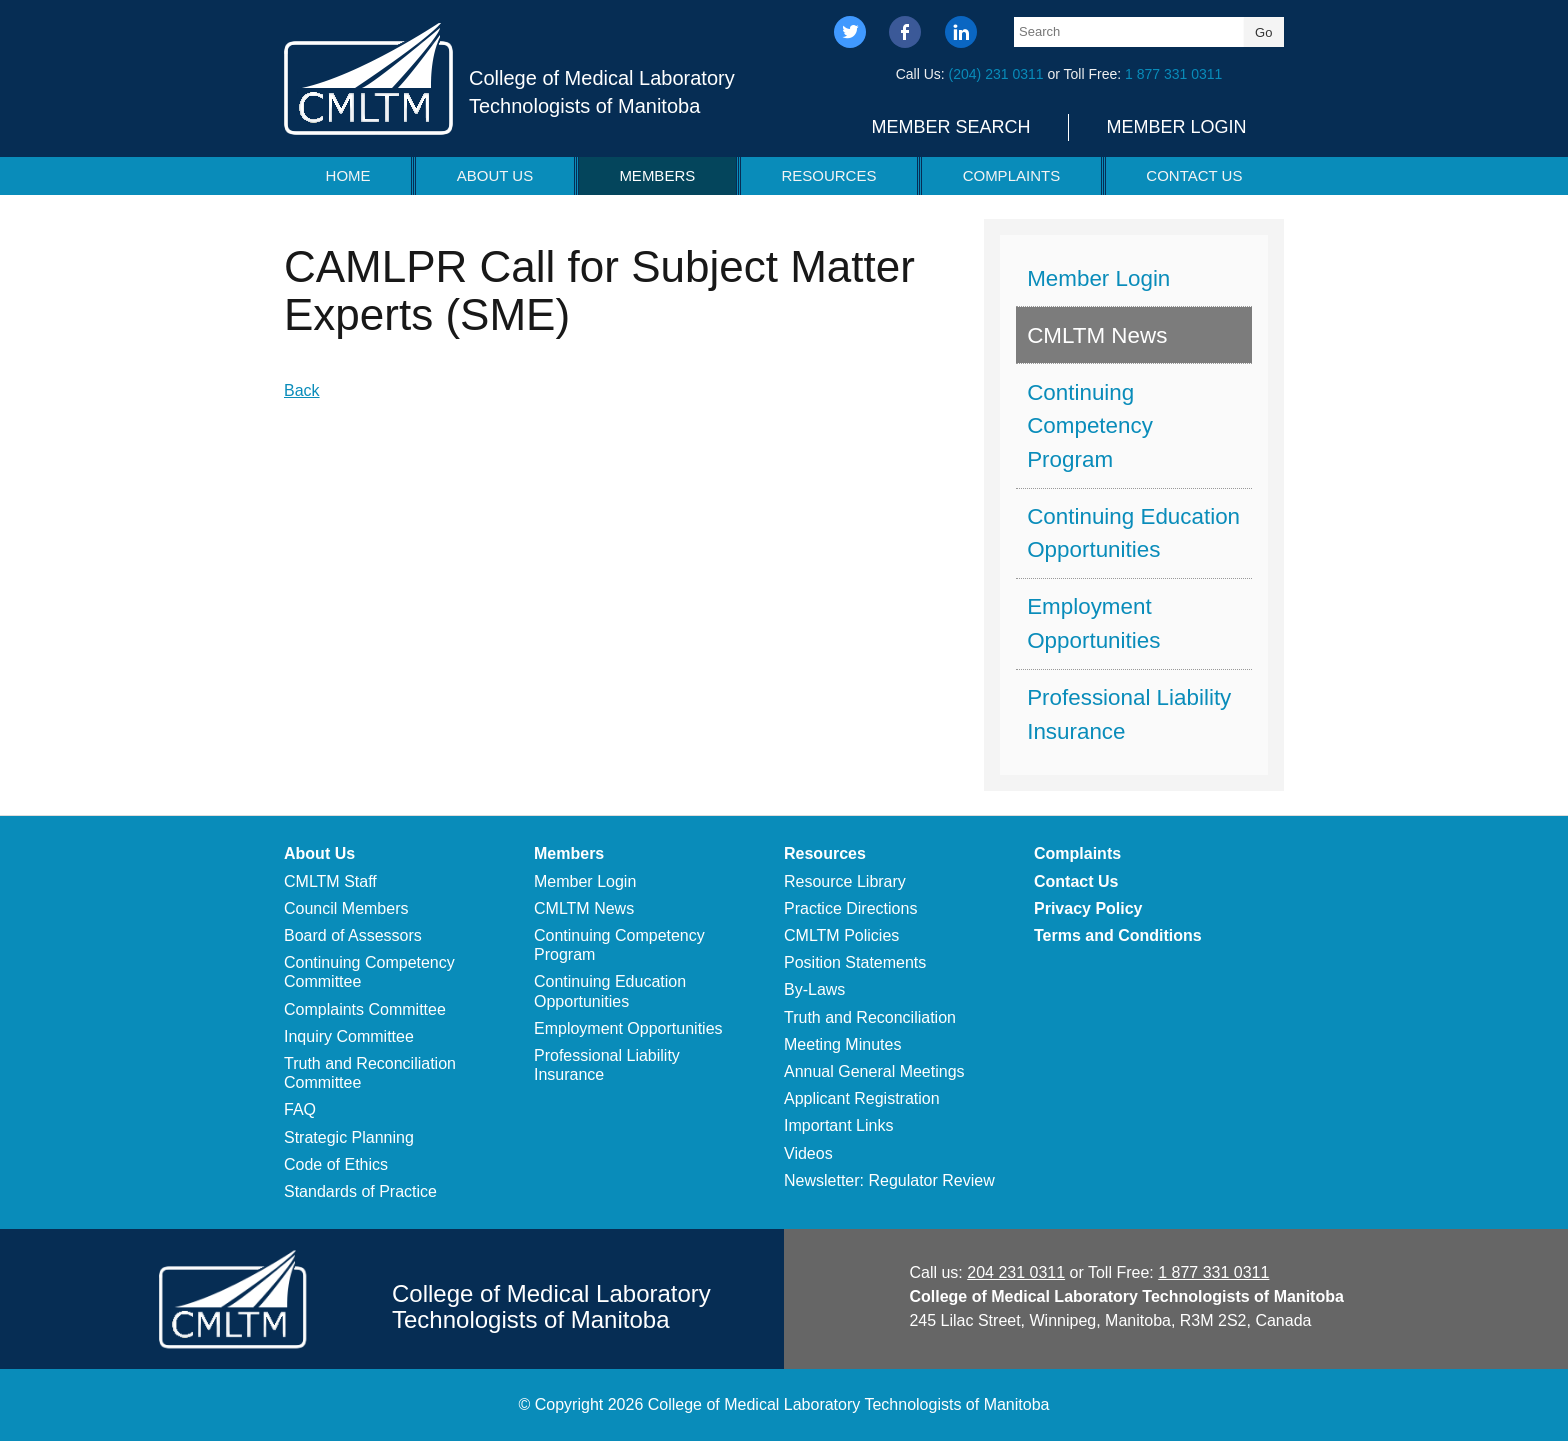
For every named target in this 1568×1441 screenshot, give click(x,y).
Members (657, 175)
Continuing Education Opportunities (1133, 533)
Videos (808, 1153)
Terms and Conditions (1118, 935)
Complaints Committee (365, 1009)
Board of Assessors (353, 935)
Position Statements (855, 962)
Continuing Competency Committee (369, 972)
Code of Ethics (336, 1164)
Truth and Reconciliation (870, 1017)
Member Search (950, 127)
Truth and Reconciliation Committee (370, 1073)
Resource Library (845, 881)
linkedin (961, 34)
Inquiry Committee (349, 1036)
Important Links (838, 1125)
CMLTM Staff (330, 881)
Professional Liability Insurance (1129, 714)
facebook (905, 34)
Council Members (346, 908)
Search (1039, 31)
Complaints (1012, 175)
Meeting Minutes (842, 1044)
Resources (828, 175)
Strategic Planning (349, 1137)
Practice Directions (850, 908)
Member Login (1176, 127)
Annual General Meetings (874, 1071)
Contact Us (1194, 175)
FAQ (300, 1109)
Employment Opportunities (1093, 623)
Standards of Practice (360, 1191)
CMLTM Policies (841, 935)
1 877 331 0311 (1173, 74)
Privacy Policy (1088, 908)
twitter (850, 34)
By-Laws (814, 989)
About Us (495, 175)
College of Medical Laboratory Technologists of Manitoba (602, 92)
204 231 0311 (1016, 1272)
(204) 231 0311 (996, 74)
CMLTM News (1097, 335)
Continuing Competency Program (1090, 426)
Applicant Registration (862, 1098)
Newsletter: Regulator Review (889, 1180)
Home (348, 175)
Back (302, 390)
